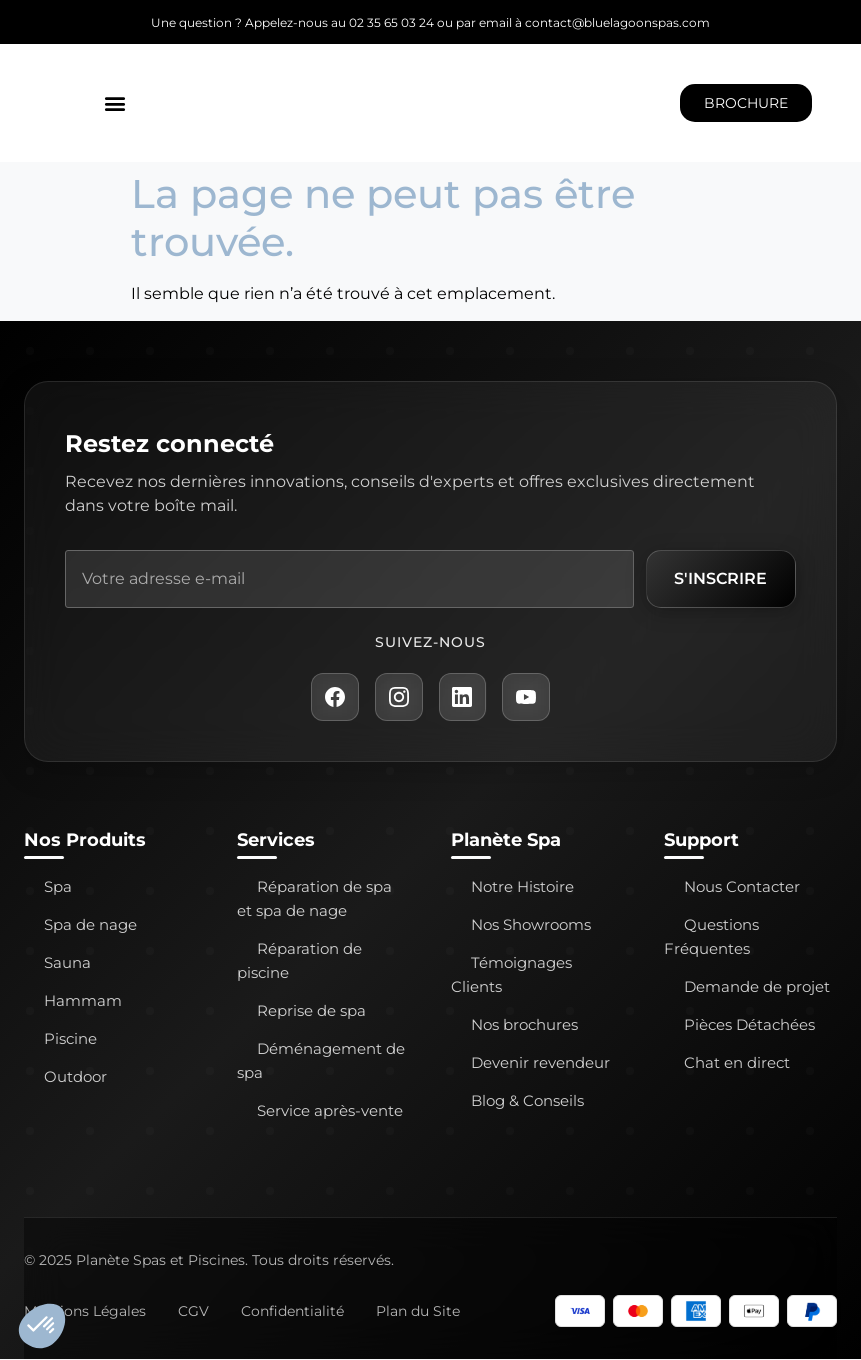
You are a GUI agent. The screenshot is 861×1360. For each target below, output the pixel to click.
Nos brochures (524, 1025)
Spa (58, 887)
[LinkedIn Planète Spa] (463, 697)
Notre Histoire (522, 887)
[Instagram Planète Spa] (399, 697)
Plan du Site (418, 1312)
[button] (115, 103)
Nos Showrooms (531, 925)
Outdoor (75, 1077)
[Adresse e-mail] (349, 579)
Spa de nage (90, 925)
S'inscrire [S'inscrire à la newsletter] (720, 578)
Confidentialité (292, 1312)
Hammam (83, 1001)
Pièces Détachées (749, 1025)
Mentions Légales (85, 1312)
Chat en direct (737, 1063)
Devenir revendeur (540, 1063)
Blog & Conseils (527, 1101)
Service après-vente (330, 1111)
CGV (193, 1312)
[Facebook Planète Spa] (335, 697)
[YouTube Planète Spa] (527, 697)
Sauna (67, 963)
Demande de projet (757, 987)
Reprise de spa (311, 1011)
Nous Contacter (742, 887)
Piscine (70, 1039)
